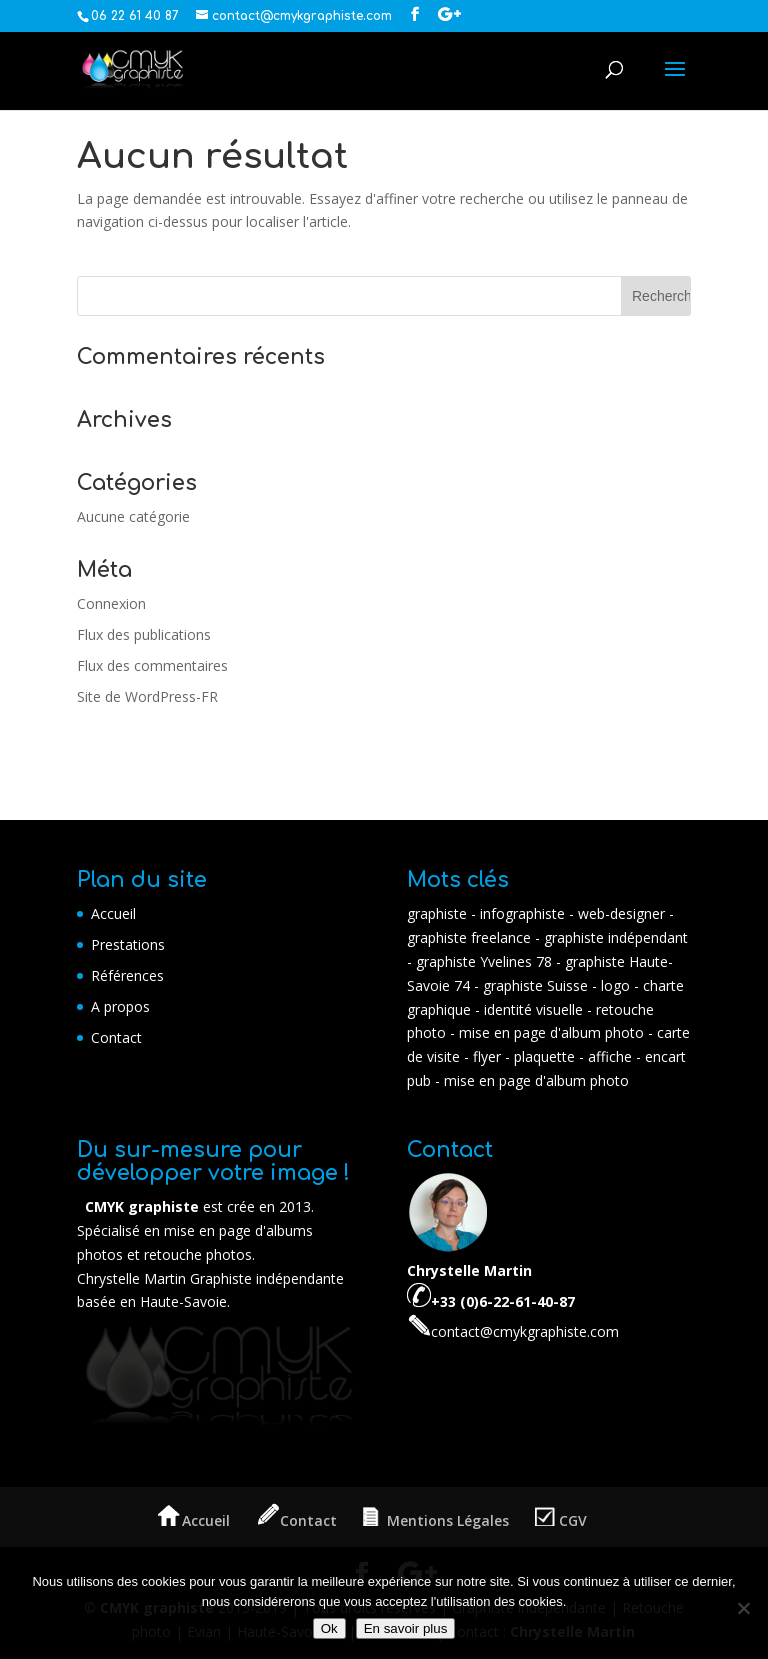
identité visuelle (533, 1009)
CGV (561, 1520)
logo (615, 985)
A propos (120, 1006)
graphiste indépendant (616, 937)
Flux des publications (144, 634)
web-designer (621, 913)
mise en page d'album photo (551, 1032)
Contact (116, 1037)
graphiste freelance (469, 937)
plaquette (544, 1056)
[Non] (743, 1608)
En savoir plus (406, 1628)
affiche (610, 1056)
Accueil (113, 913)
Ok (329, 1628)
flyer (487, 1056)
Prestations (128, 944)
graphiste (437, 913)
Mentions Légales (436, 1520)
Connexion (111, 603)
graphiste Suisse (537, 985)
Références (127, 975)
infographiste (522, 913)
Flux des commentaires (152, 665)
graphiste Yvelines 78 (486, 961)
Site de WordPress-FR (147, 696)
